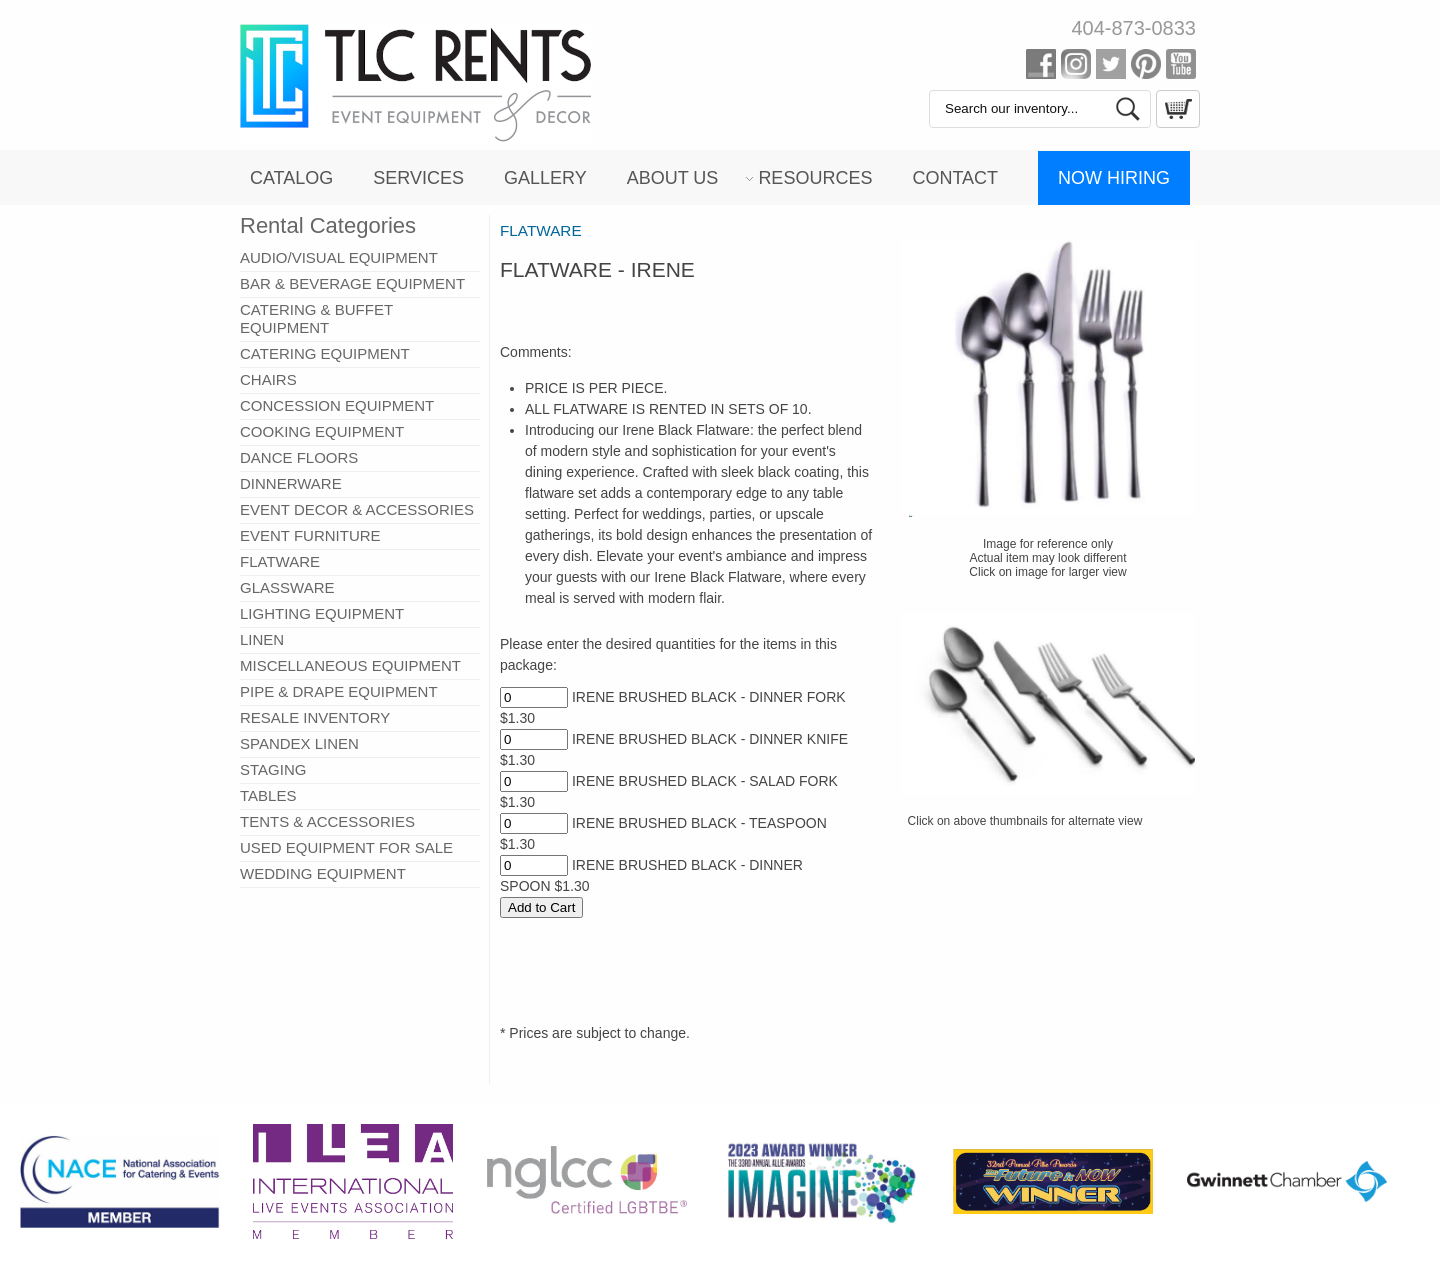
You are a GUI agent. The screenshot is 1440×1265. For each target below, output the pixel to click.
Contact (955, 178)
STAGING (273, 769)
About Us (673, 178)
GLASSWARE (287, 587)
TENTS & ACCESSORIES (327, 821)
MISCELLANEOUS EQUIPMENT (350, 665)
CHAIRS (268, 379)
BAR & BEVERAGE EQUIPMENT (352, 283)
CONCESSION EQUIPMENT (337, 405)
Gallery (545, 178)
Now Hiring (1114, 178)
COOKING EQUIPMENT (322, 431)
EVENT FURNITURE (310, 535)
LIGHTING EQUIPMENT (322, 613)
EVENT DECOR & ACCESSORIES (357, 509)
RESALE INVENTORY (315, 717)
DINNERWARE (291, 483)
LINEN (262, 639)
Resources (815, 178)
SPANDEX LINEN (299, 743)
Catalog (291, 178)
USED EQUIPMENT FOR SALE (346, 847)
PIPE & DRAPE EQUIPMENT (339, 691)
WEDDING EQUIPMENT (323, 873)
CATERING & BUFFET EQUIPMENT (316, 318)
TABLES (268, 795)
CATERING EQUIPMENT (325, 353)
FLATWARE (280, 561)
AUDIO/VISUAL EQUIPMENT (339, 257)
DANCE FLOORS (299, 457)
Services (418, 178)
